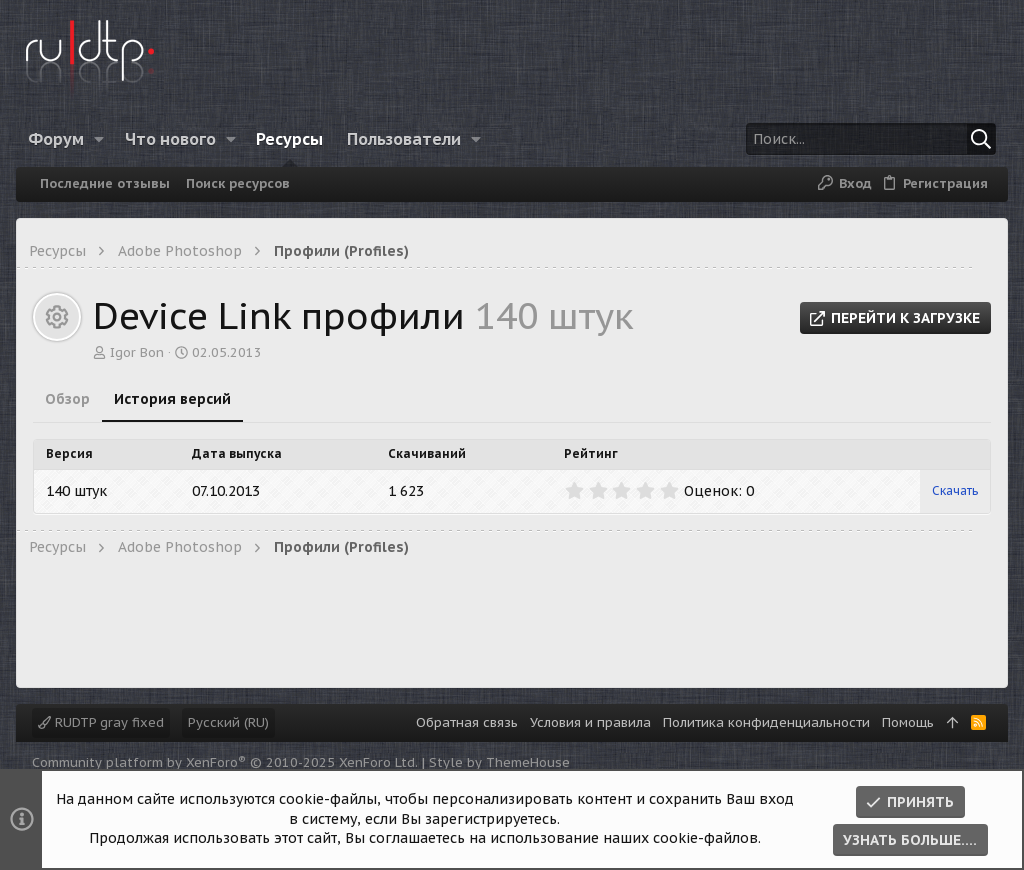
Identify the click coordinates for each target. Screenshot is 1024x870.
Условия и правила (590, 722)
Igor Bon (137, 352)
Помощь (908, 722)
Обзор (67, 399)
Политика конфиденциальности (766, 722)
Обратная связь (467, 722)
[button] (99, 139)
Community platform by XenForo (225, 762)
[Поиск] (871, 139)
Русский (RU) (228, 722)
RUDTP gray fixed (101, 722)
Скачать (955, 490)
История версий (172, 399)
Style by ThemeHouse (499, 762)
